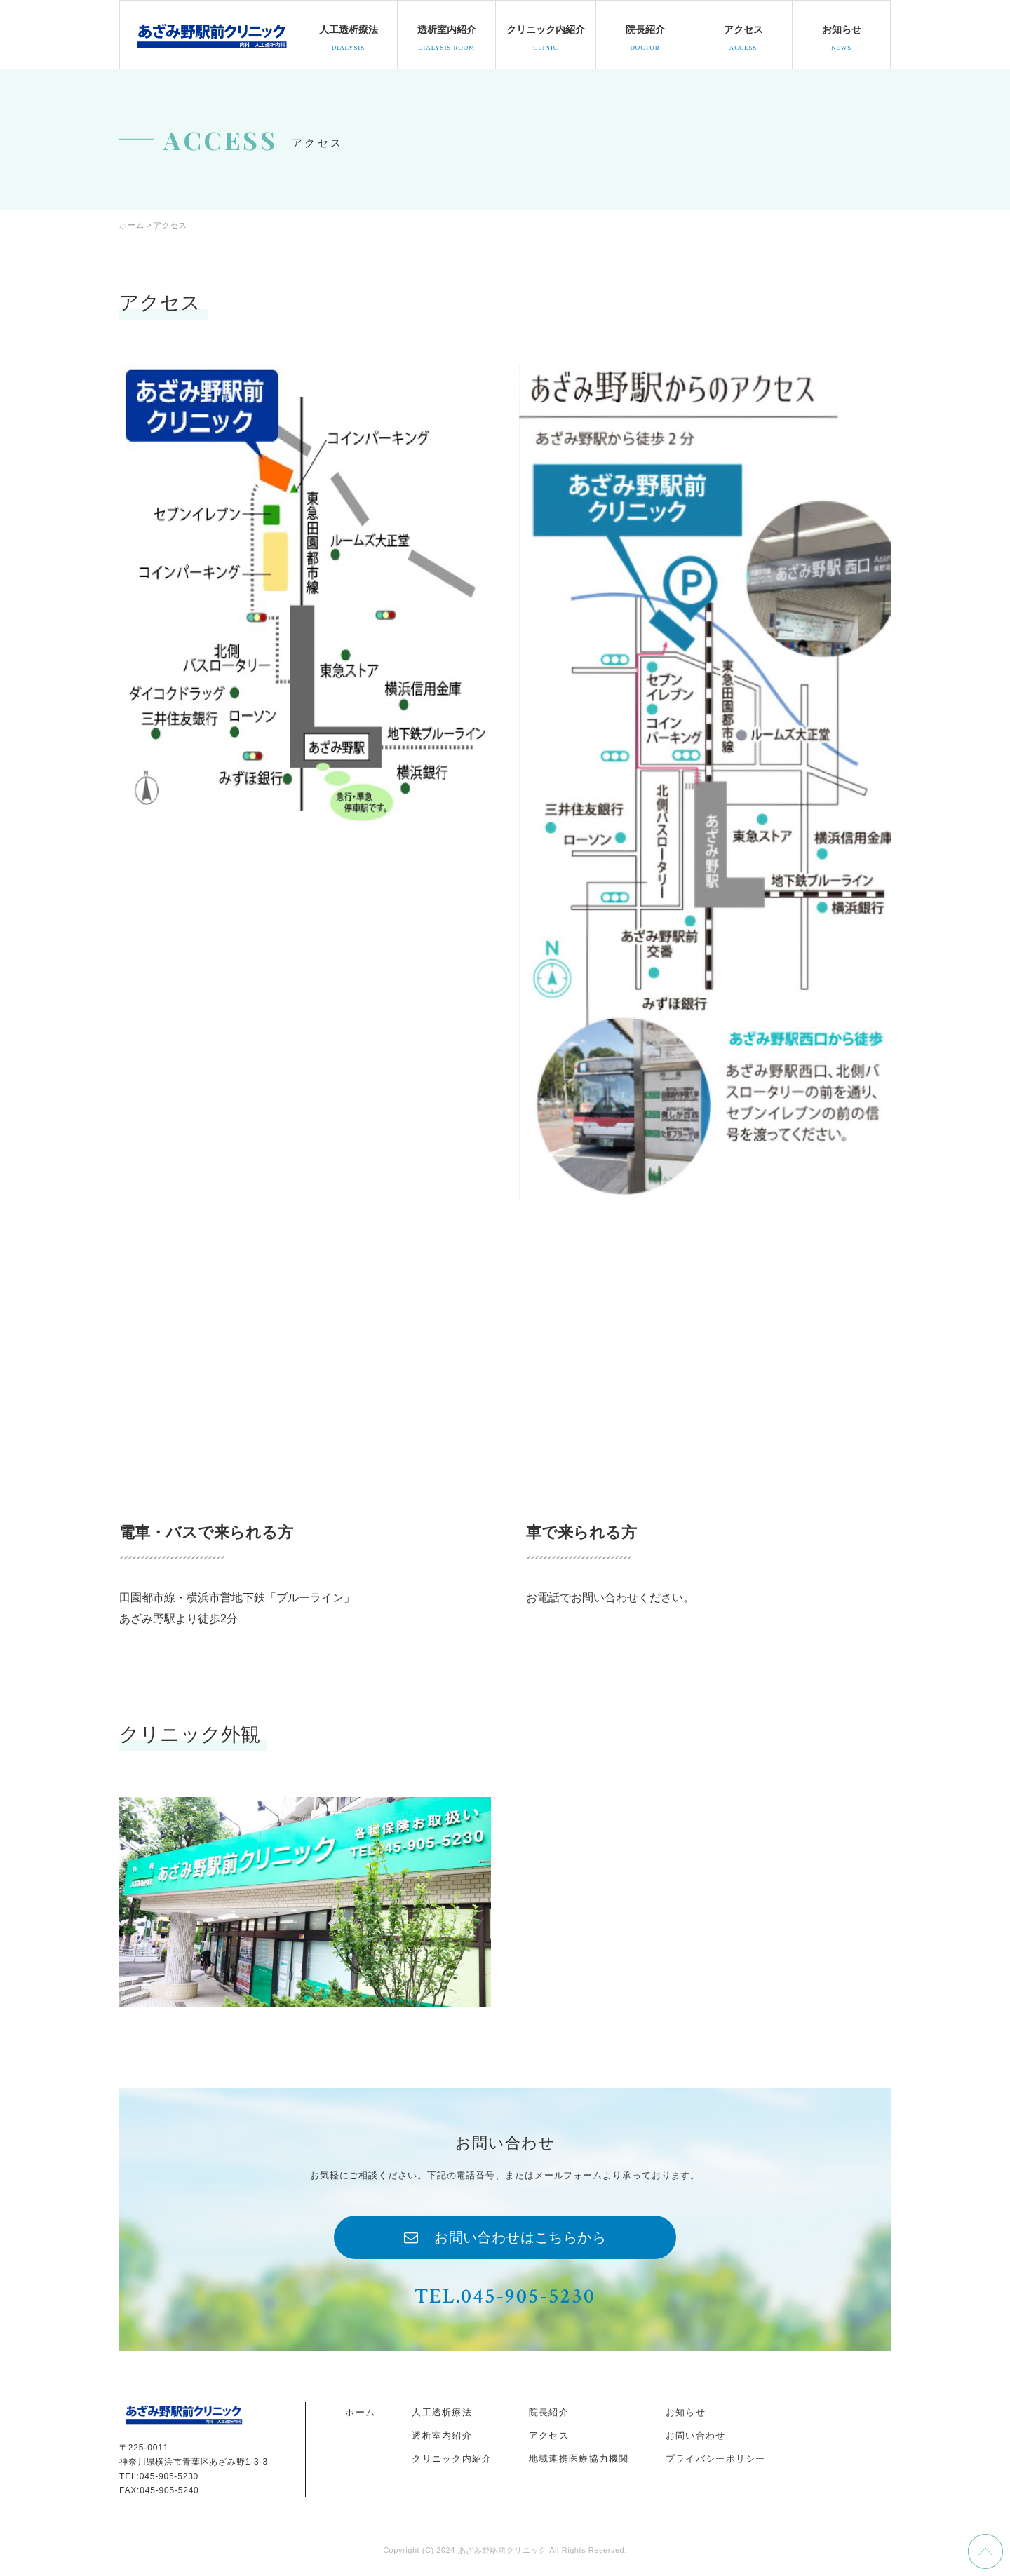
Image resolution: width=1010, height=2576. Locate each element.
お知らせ (686, 2413)
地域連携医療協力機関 (579, 2460)
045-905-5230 (169, 2477)
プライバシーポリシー (716, 2460)
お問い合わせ (696, 2437)
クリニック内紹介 (452, 2460)
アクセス (549, 2437)
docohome (211, 34)
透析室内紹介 (442, 2437)
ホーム (360, 2413)
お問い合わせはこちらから (520, 2238)
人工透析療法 (442, 2413)
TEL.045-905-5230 (505, 2297)
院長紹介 (549, 2413)
